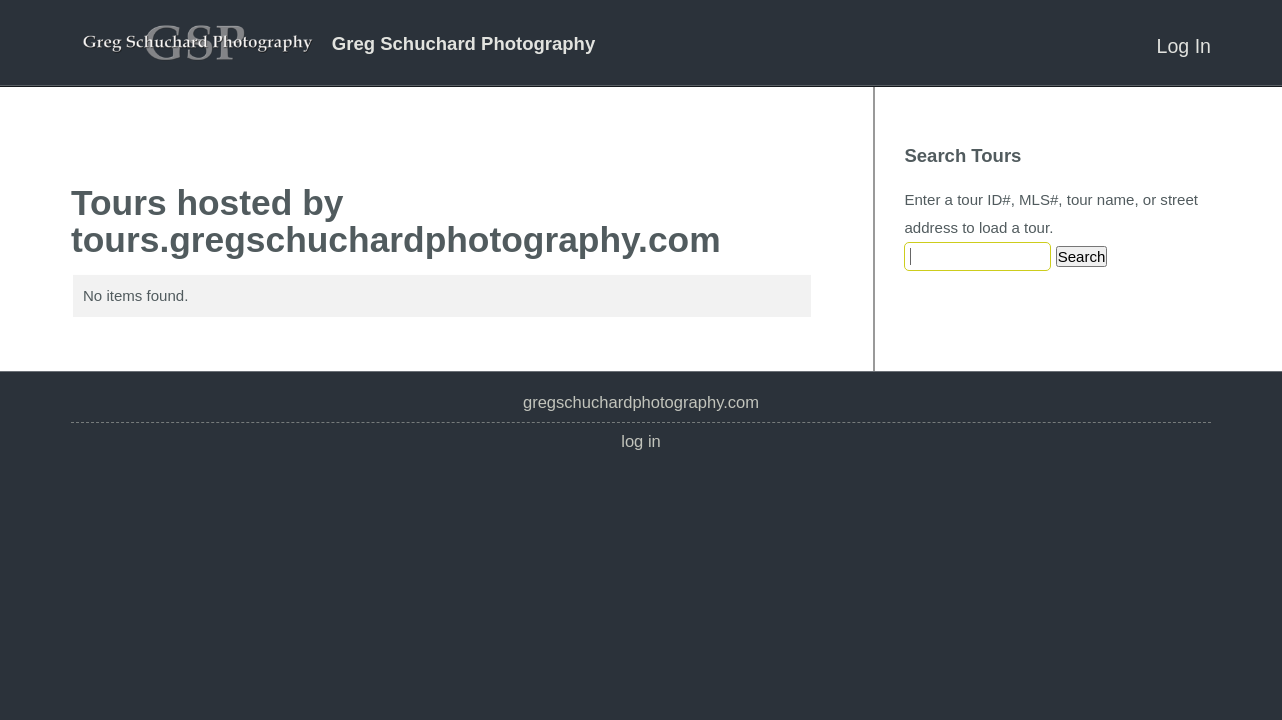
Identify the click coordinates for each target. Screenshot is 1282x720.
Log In (1184, 46)
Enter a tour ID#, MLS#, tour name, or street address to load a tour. (1051, 213)
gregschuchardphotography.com (641, 402)
